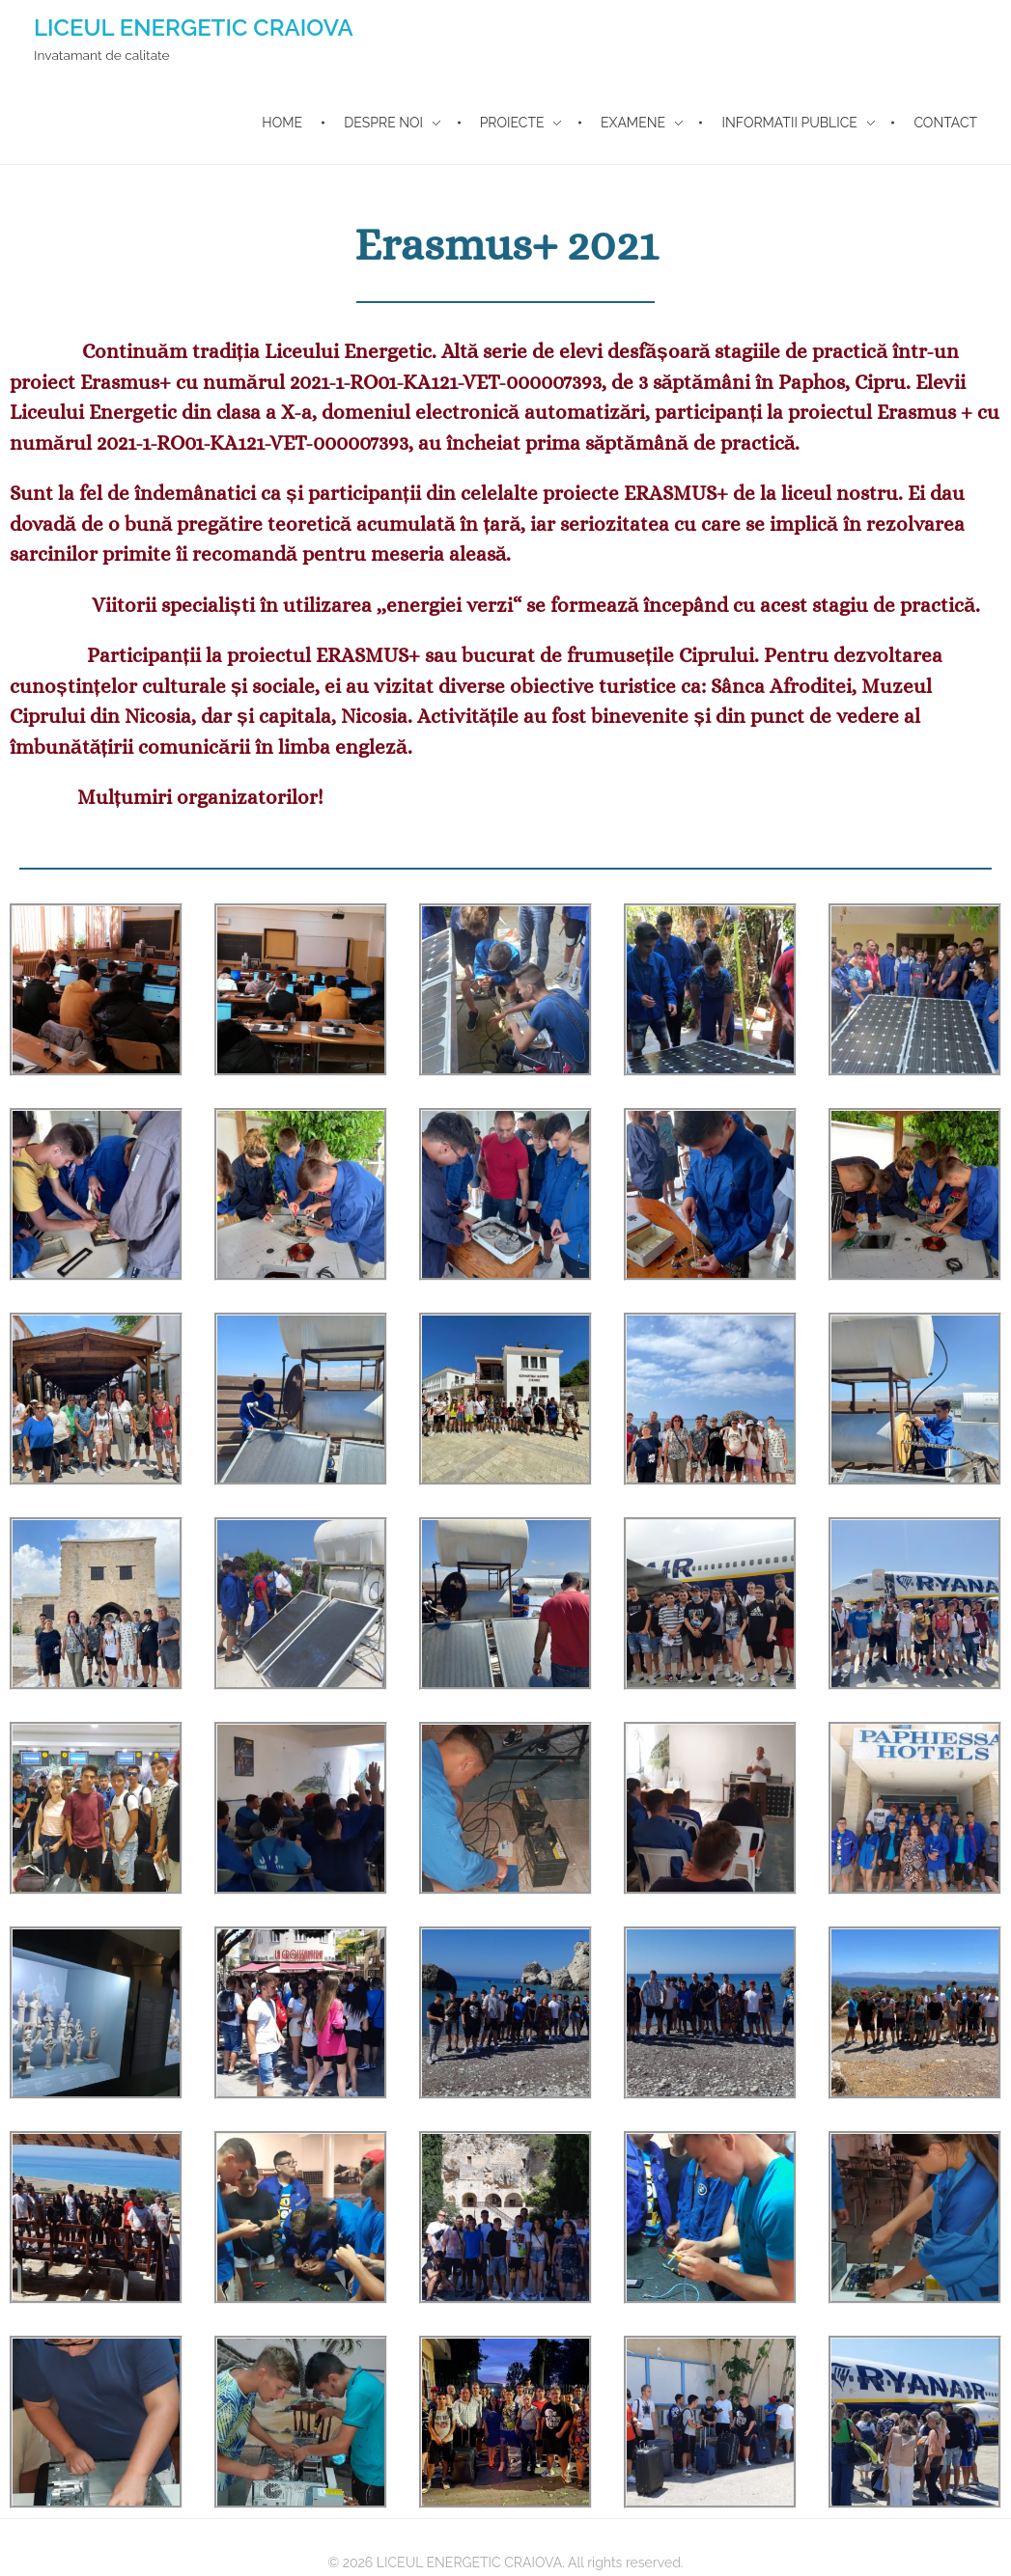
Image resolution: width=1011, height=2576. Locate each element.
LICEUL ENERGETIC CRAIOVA (193, 28)
